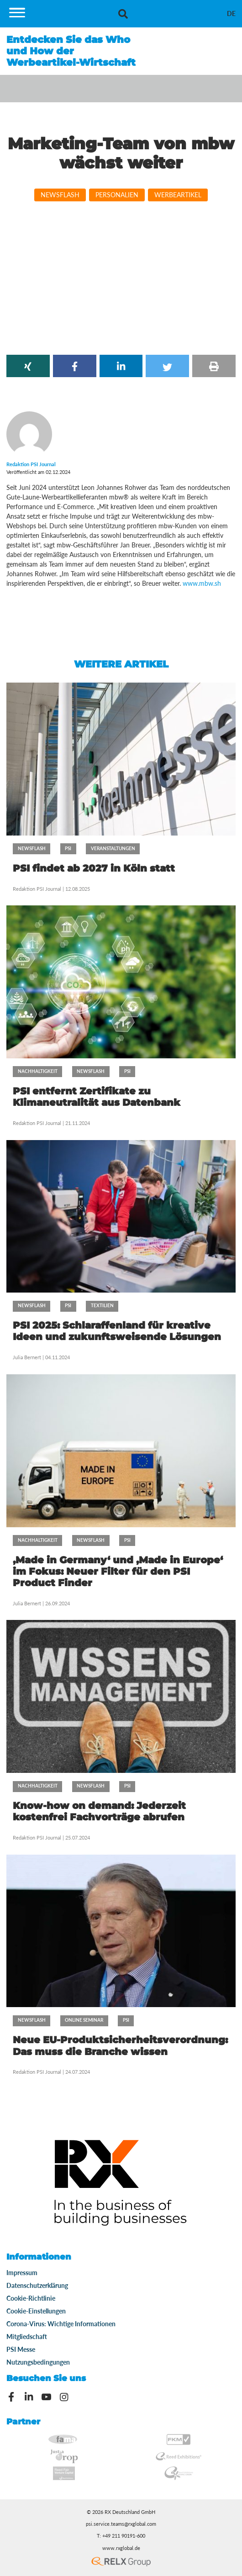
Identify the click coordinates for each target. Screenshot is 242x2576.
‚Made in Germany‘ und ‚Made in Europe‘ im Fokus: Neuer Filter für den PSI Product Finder (118, 1571)
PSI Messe (20, 2349)
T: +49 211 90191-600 (121, 2536)
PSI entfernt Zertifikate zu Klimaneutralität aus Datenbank (96, 1096)
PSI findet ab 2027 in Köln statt (94, 868)
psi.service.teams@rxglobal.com (121, 2524)
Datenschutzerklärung (37, 2285)
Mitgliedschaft (26, 2336)
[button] (28, 366)
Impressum (21, 2272)
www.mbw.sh (202, 583)
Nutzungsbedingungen (38, 2362)
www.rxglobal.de (121, 2548)
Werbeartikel (177, 195)
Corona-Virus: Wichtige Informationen (61, 2324)
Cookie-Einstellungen (36, 2311)
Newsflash (60, 195)
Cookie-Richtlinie (30, 2298)
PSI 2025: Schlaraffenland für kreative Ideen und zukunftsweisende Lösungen (117, 1331)
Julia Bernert (27, 1357)
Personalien (116, 195)
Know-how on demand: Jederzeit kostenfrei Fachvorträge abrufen (99, 1811)
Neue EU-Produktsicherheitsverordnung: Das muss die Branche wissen (120, 2045)
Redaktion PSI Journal (38, 889)
